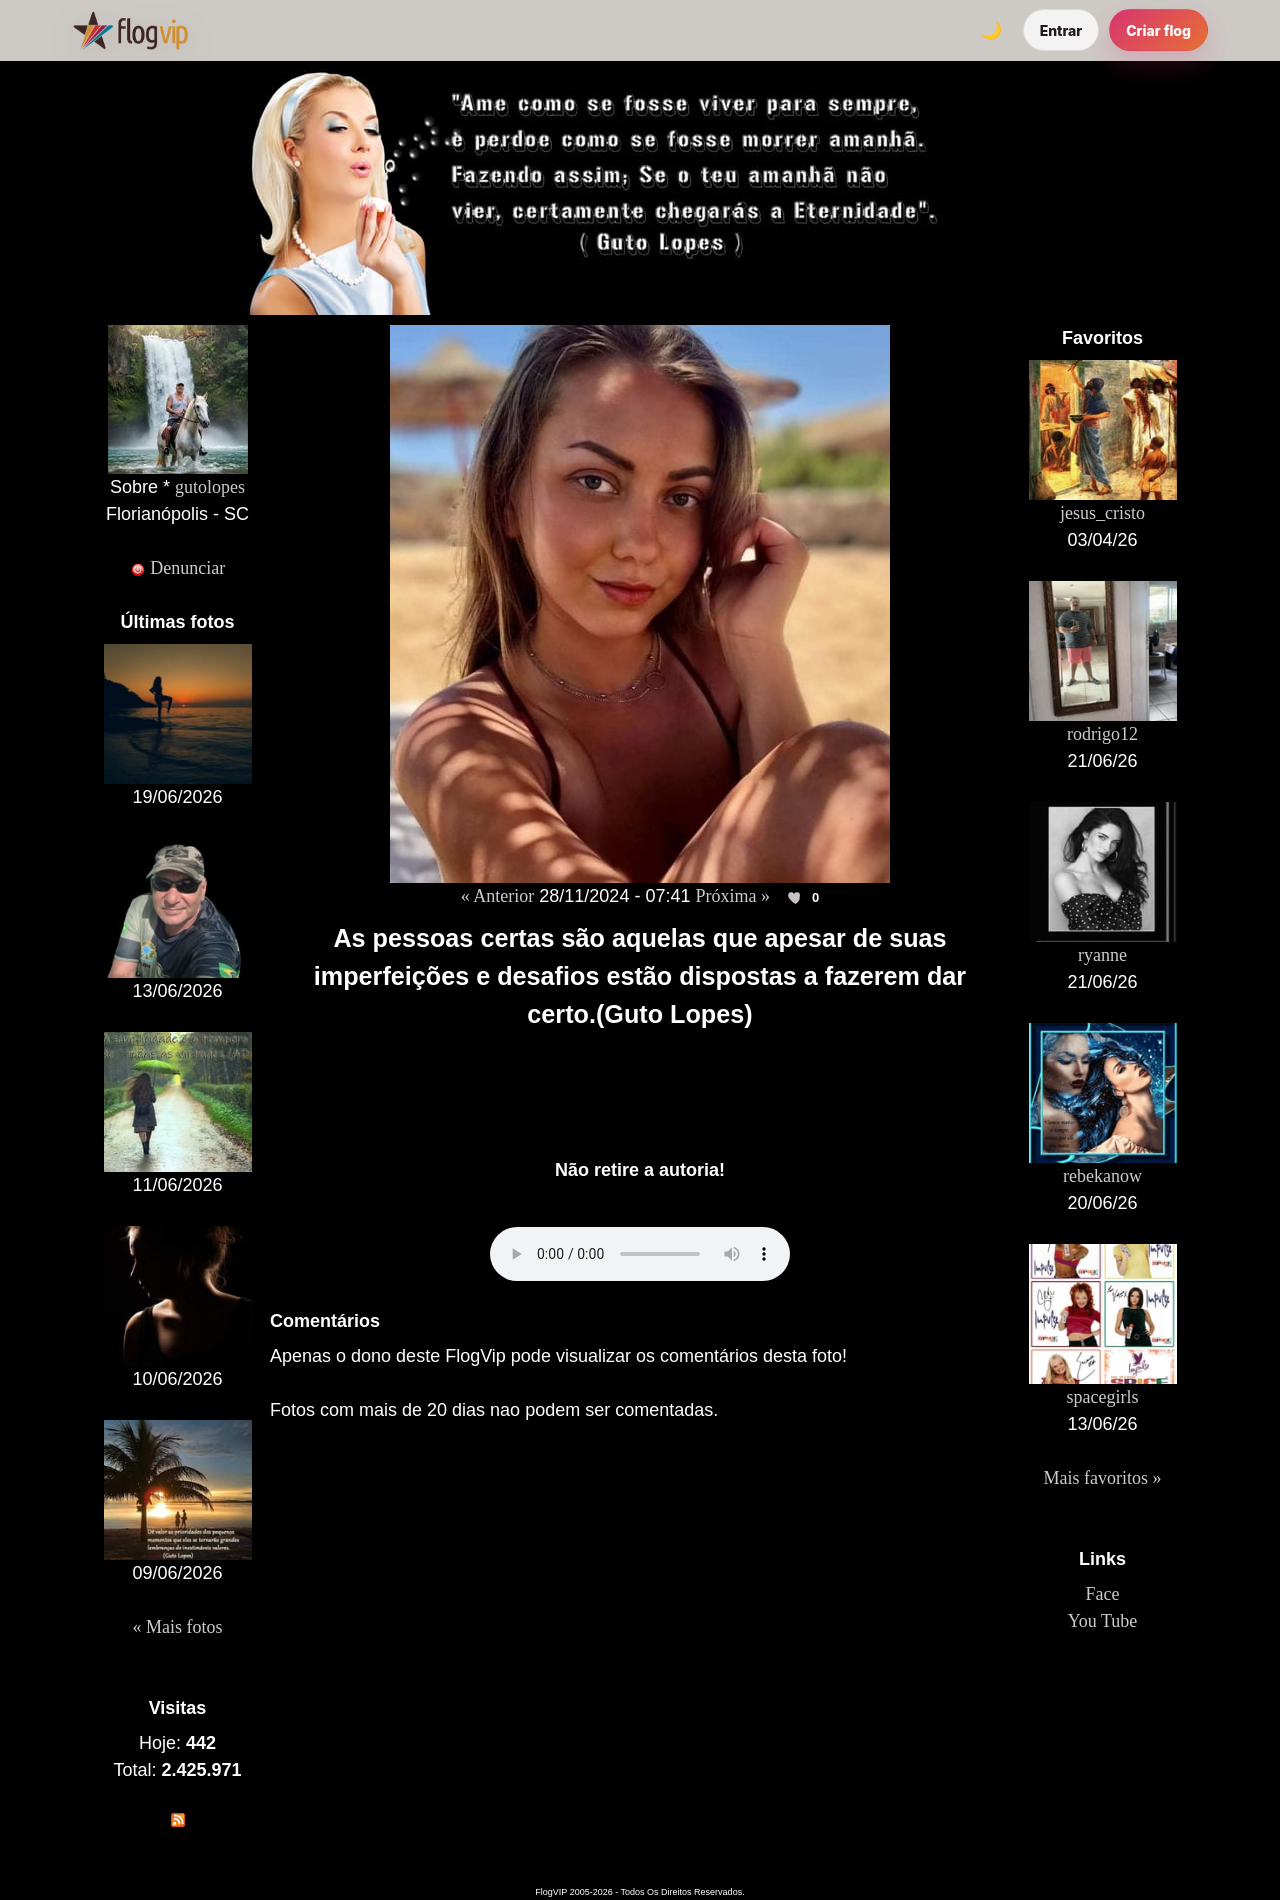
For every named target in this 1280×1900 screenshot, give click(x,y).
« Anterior (498, 896)
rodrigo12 (1102, 734)
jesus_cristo (1102, 513)
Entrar (1061, 30)
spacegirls (1103, 1397)
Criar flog (1158, 30)
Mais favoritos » (1103, 1478)
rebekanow (1102, 1176)
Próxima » (732, 896)
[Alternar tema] (992, 30)
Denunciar (177, 568)
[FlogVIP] (130, 30)
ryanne (1102, 955)
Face (1103, 1594)
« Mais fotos (178, 1627)
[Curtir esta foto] (796, 897)
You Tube (1103, 1621)
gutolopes (210, 487)
